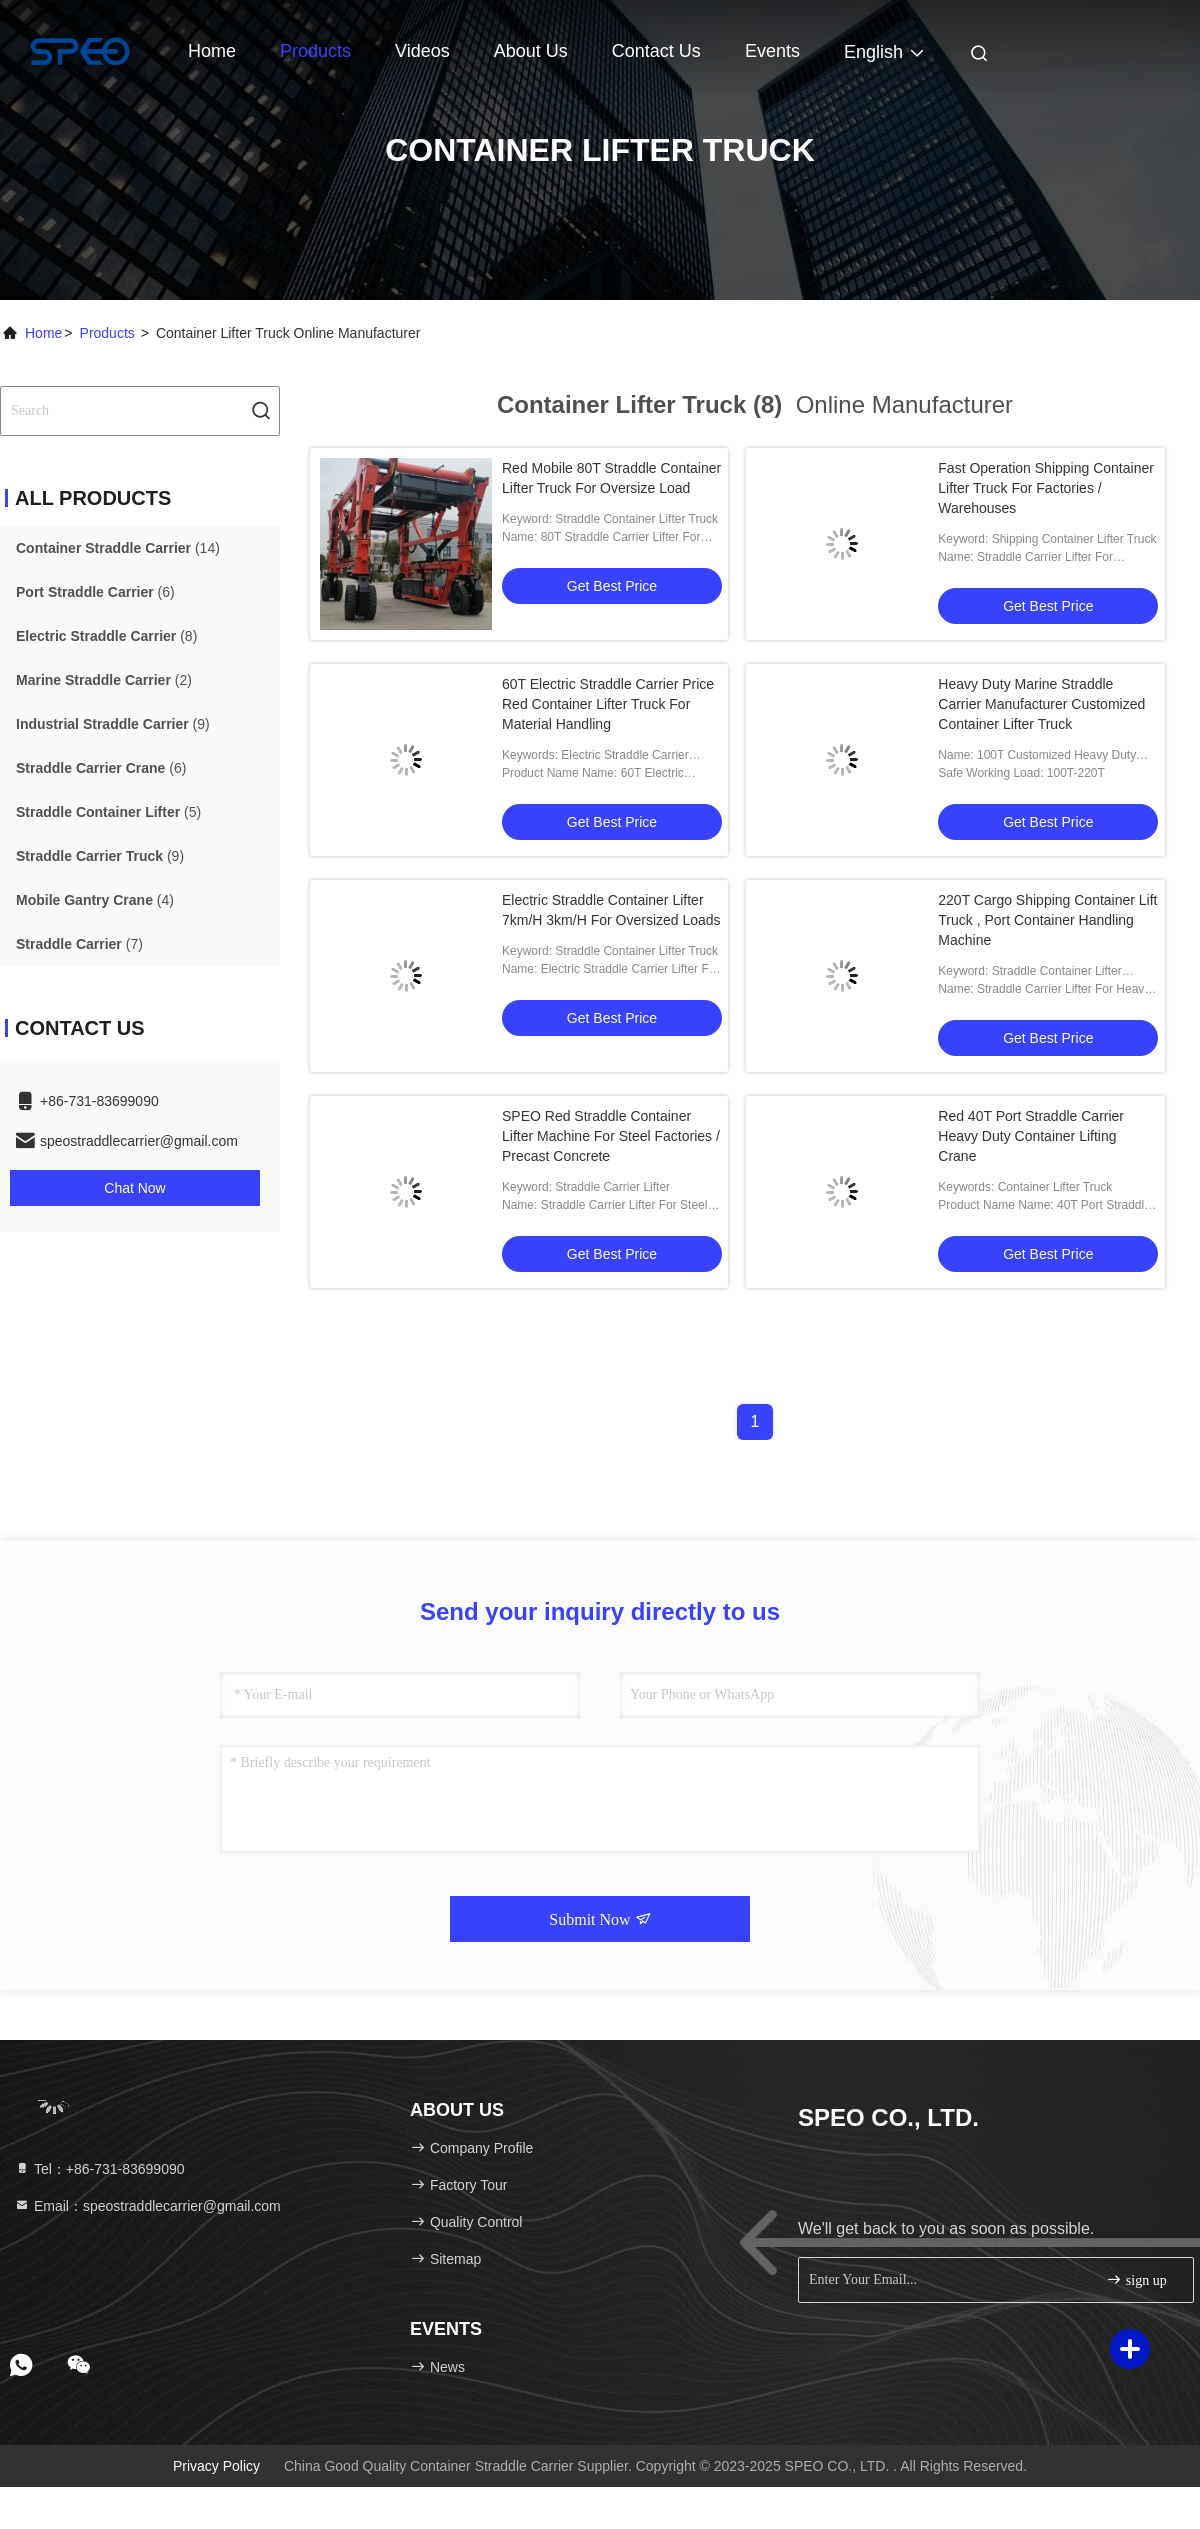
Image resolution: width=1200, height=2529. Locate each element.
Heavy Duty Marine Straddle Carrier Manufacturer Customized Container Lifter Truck (1041, 704)
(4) (95, 900)
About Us (531, 51)
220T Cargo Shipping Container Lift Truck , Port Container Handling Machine (1047, 920)
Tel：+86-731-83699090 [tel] (99, 2169)
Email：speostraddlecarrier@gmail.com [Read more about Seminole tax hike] (147, 2206)
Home (212, 51)
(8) (106, 636)
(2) (104, 680)
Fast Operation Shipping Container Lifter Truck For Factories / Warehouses (1046, 488)
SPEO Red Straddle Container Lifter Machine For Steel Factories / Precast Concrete (611, 1136)
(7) (79, 944)
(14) (118, 548)
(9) (113, 724)
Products (315, 51)
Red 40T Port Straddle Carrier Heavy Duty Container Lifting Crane (1031, 1136)
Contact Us (656, 51)
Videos (422, 51)
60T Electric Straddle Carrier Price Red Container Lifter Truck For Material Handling (608, 704)
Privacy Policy (216, 2466)
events (772, 51)
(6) (95, 592)
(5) (108, 812)
